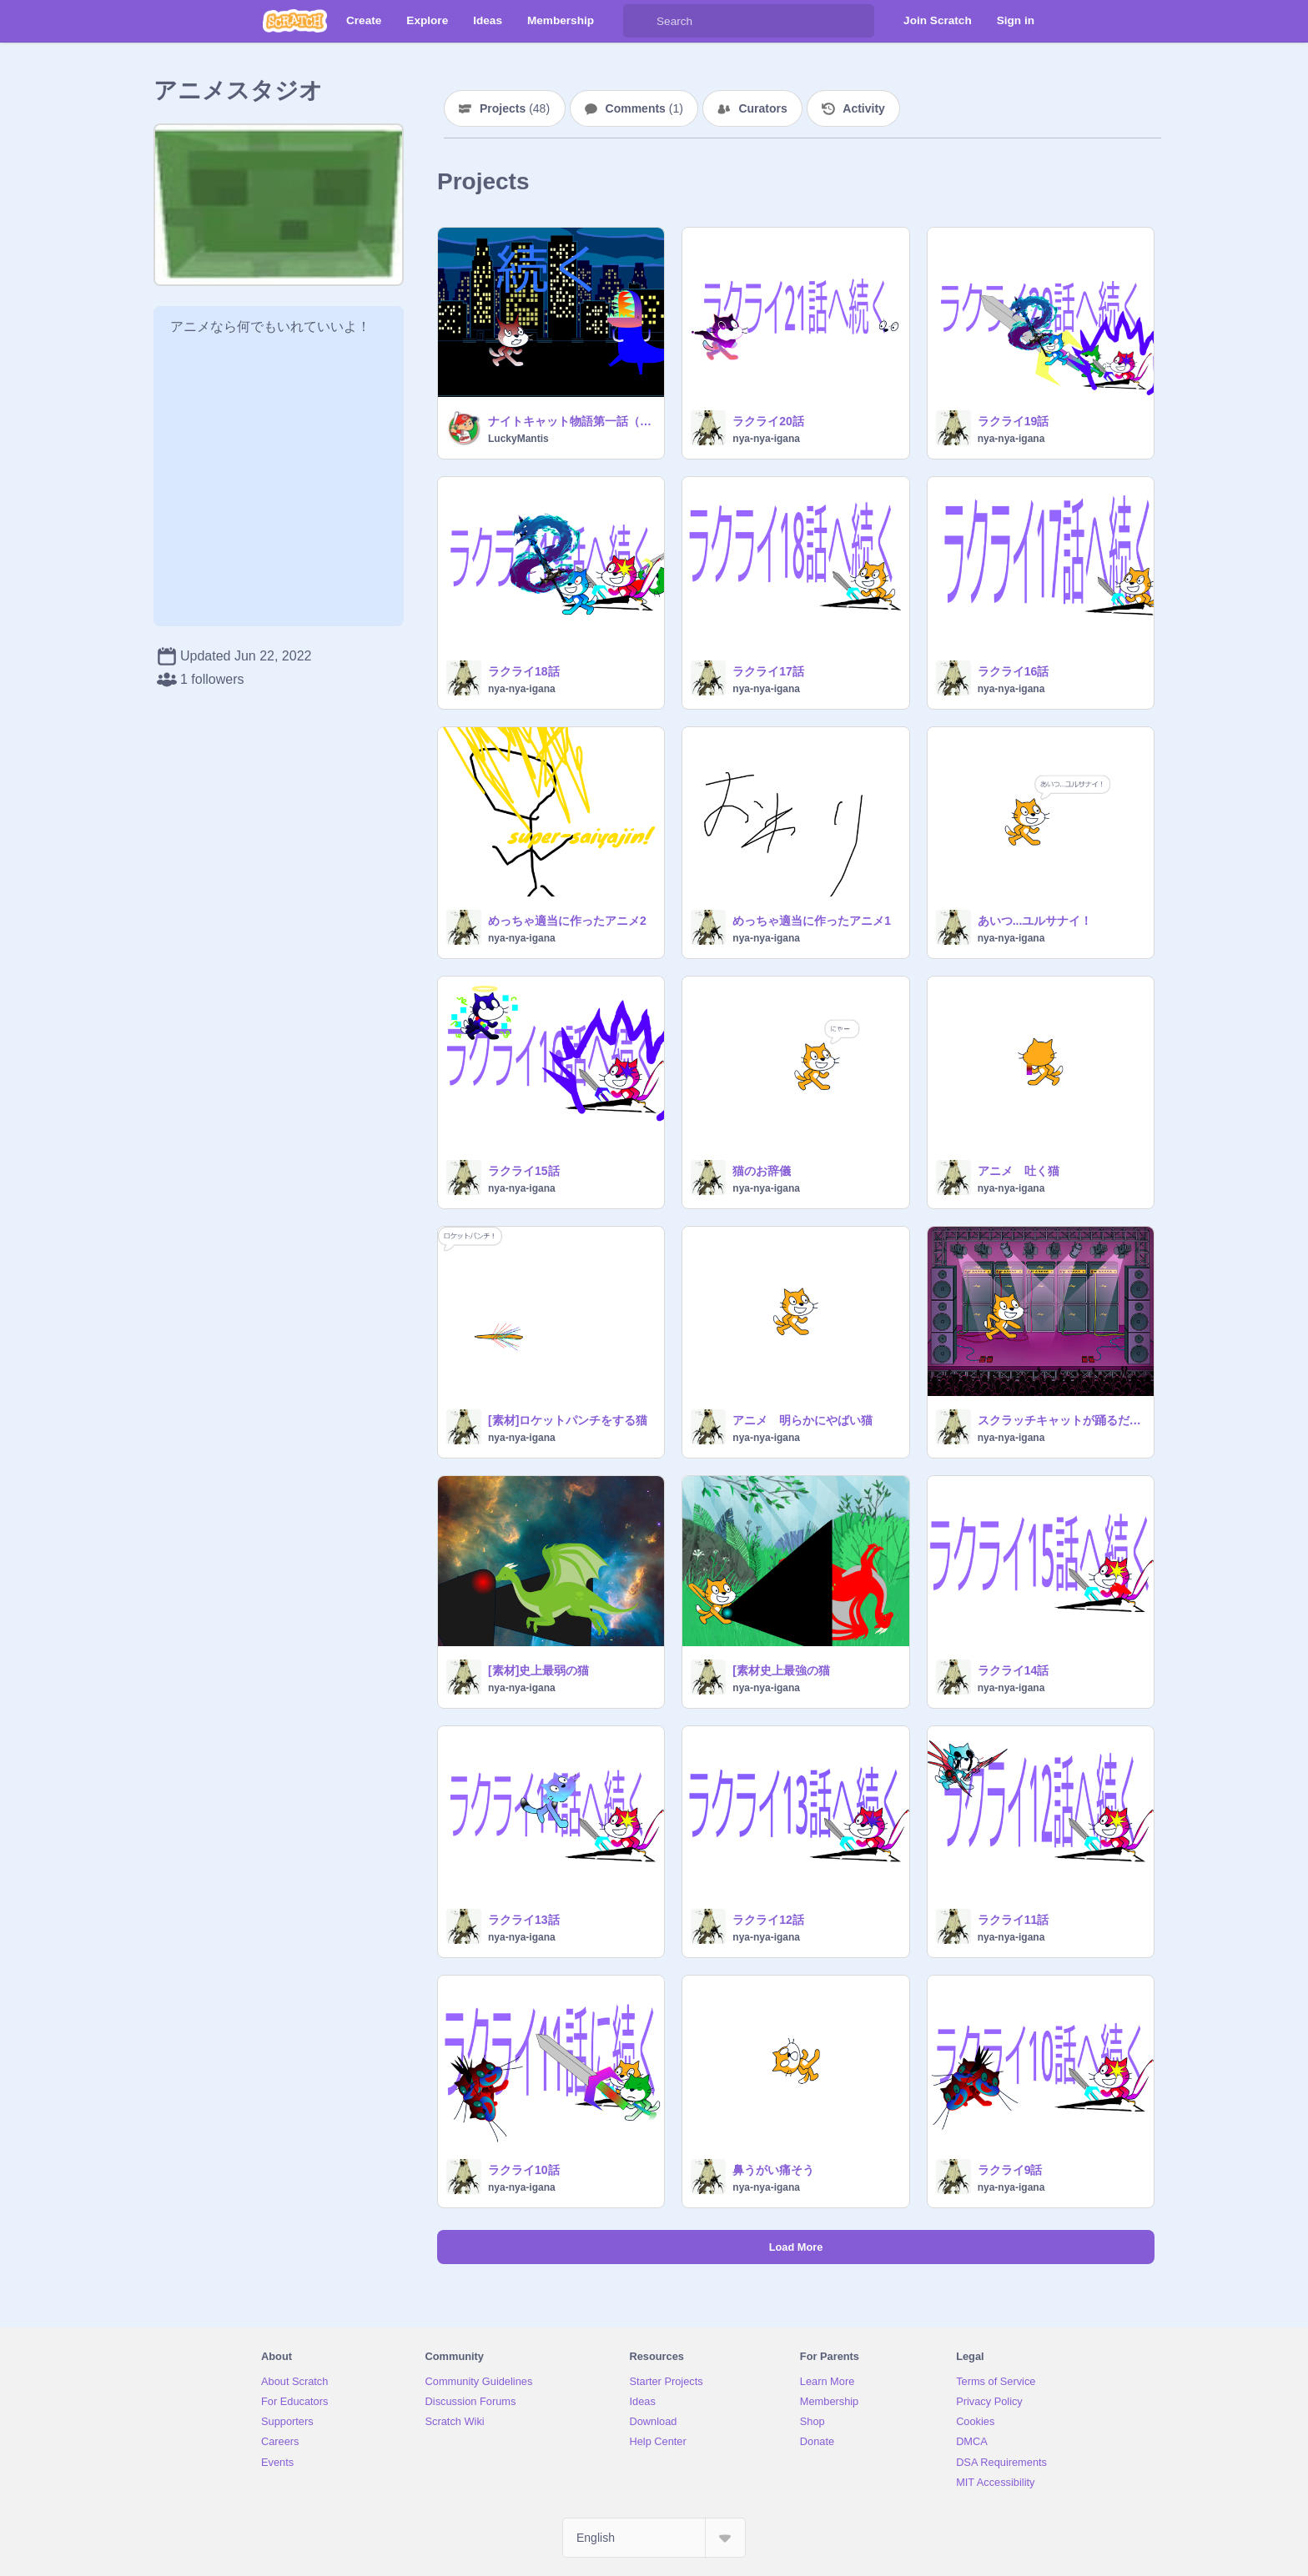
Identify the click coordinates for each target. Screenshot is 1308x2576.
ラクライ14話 (1013, 1670)
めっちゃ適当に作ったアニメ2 (567, 920)
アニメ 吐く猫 (1018, 1171)
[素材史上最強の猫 (781, 1670)
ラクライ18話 (524, 671)
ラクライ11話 (1013, 1919)
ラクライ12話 (768, 1919)
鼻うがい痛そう (773, 2170)
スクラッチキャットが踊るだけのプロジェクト (1061, 1420)
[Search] (640, 21)
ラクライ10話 (524, 2170)
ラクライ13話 (524, 1919)
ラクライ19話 (1013, 421)
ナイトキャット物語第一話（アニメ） (571, 421)
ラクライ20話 (768, 421)
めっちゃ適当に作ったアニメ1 (811, 920)
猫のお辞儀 (761, 1171)
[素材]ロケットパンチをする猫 (567, 1420)
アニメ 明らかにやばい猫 (802, 1420)
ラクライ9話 (1010, 2170)
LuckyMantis (518, 438)
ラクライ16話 (1013, 671)
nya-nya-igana (766, 438)
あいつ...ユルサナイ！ (1035, 920)
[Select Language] (654, 2538)
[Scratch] (295, 21)
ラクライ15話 (524, 1171)
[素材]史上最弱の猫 (538, 1670)
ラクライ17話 (768, 671)
